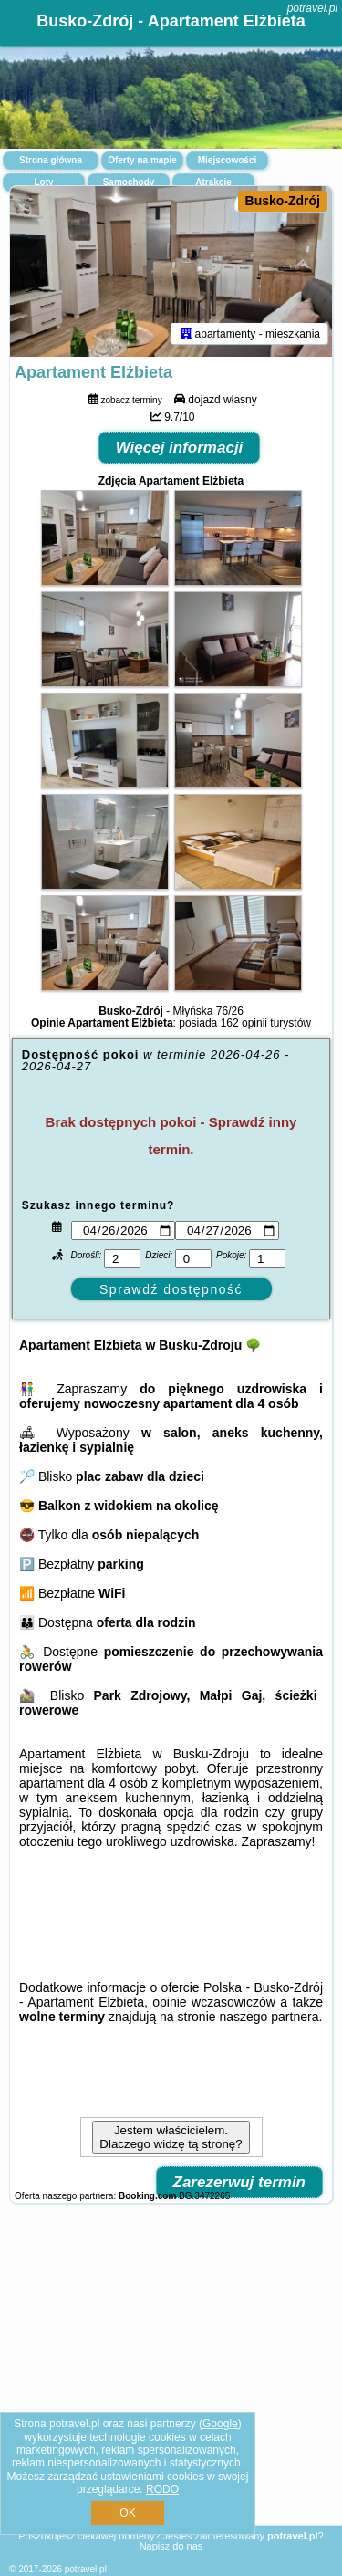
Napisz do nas (171, 2545)
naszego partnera (268, 2016)
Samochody (129, 182)
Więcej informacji (180, 447)
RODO (162, 2489)
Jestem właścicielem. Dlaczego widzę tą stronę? (170, 2137)
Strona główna (50, 160)
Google (220, 2423)
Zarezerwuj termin (239, 2182)
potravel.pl (312, 8)
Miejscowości (227, 160)
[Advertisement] (171, 2381)
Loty (43, 182)
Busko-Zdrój (282, 200)
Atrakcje (213, 182)
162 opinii (244, 1023)
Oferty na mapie (142, 160)
